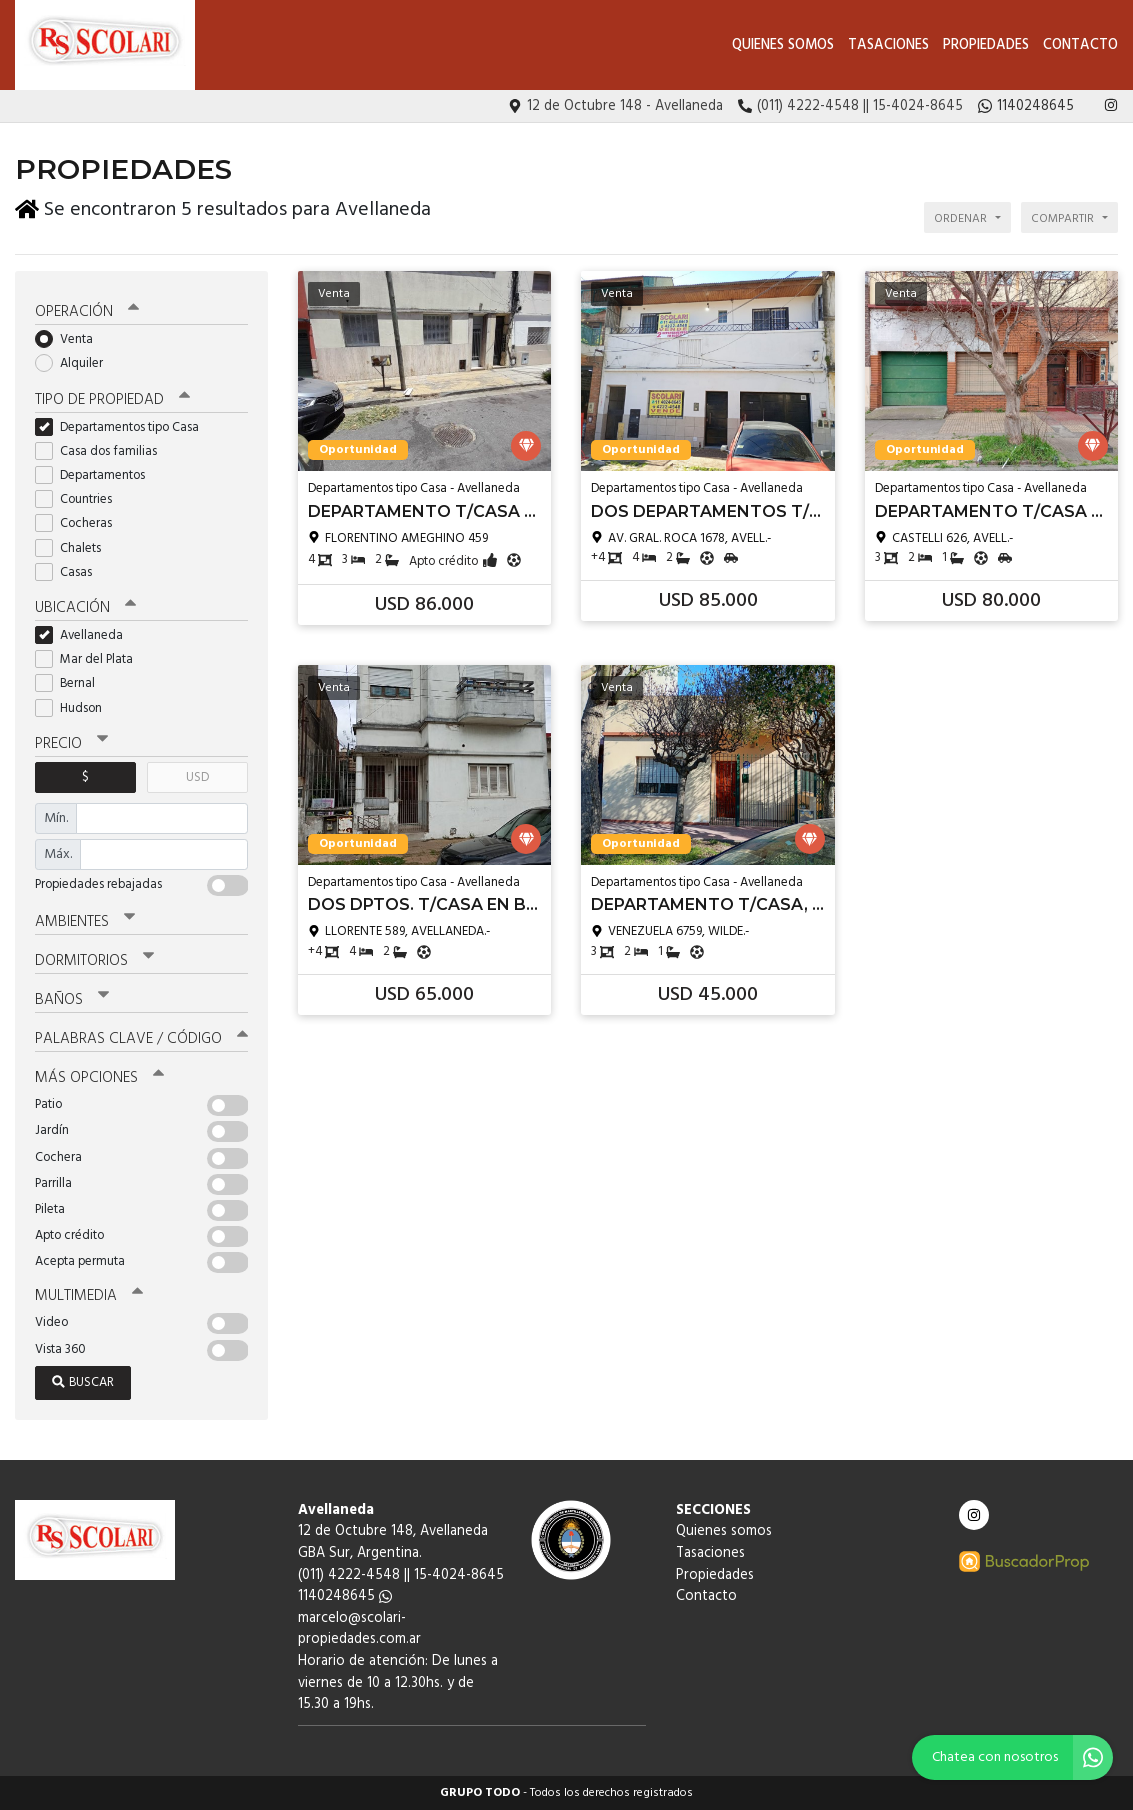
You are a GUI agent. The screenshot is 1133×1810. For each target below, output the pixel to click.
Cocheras (80, 523)
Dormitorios (94, 961)
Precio (71, 744)
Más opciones (99, 1078)
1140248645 (345, 1596)
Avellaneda (85, 635)
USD (197, 777)
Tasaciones (888, 45)
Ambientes (85, 922)
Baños (72, 1000)
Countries (80, 499)
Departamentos (96, 475)
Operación (87, 312)
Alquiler (75, 363)
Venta (70, 339)
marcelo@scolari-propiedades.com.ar (359, 1629)
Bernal (71, 683)
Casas (70, 572)
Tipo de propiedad (112, 400)
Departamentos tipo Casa (123, 427)
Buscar (83, 1382)
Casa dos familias (102, 451)
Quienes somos (783, 45)
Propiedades (986, 45)
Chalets (74, 548)
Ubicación (85, 608)
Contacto (1080, 45)
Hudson (75, 708)
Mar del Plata (90, 659)
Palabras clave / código (141, 1039)
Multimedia (89, 1296)
